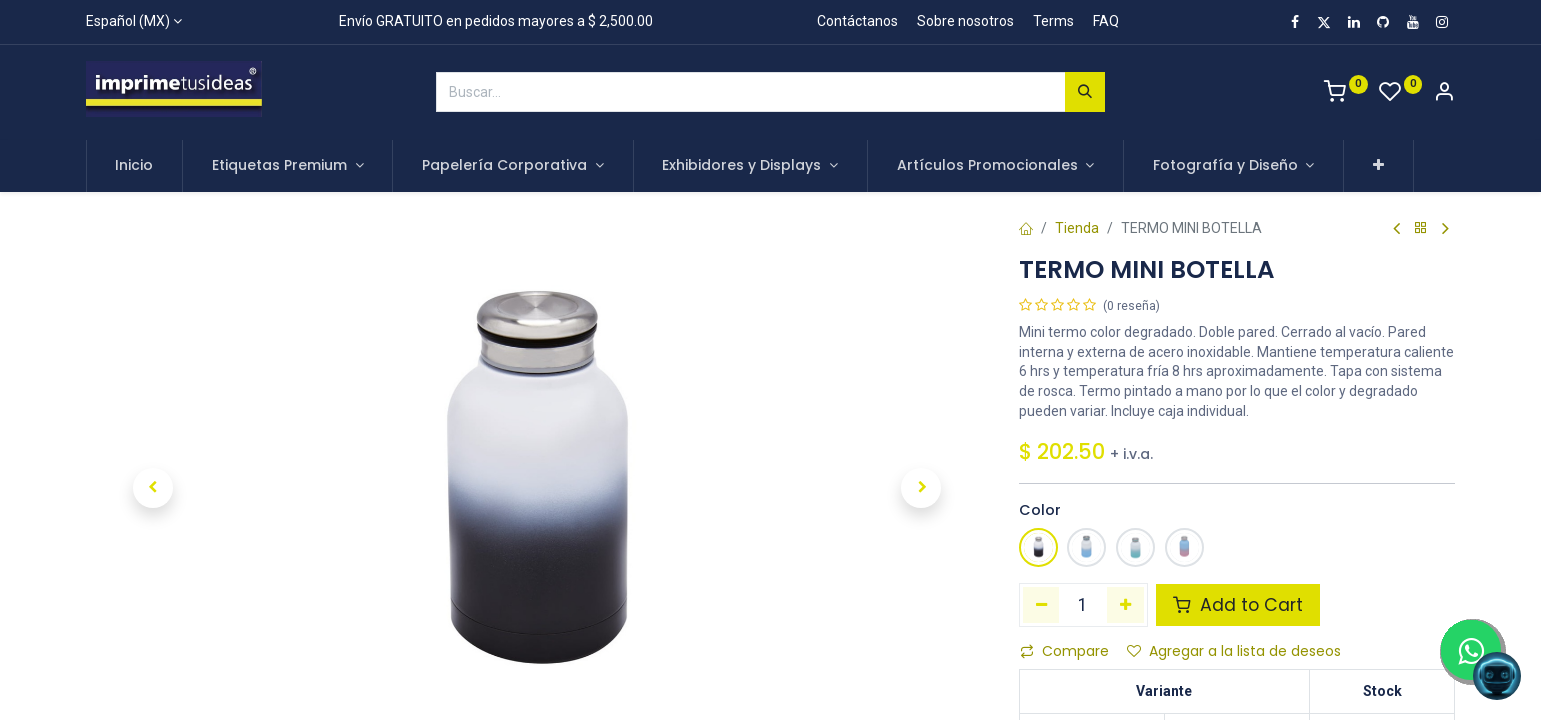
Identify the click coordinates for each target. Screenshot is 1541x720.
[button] (1378, 166)
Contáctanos (857, 21)
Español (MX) (128, 21)
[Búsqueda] (1085, 92)
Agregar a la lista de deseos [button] (1234, 651)
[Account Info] (1444, 94)
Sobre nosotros (965, 21)
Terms (1053, 21)
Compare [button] (1064, 651)
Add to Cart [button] (1238, 605)
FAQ (1106, 21)
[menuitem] (135, 166)
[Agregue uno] (1125, 605)
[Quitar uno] (1041, 605)
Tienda (1077, 228)
